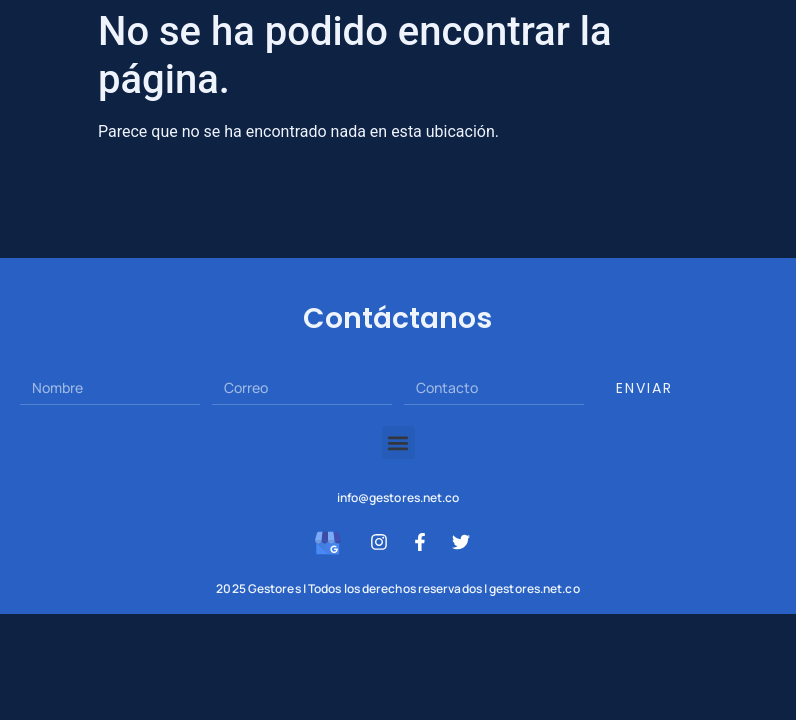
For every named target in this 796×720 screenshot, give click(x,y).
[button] (398, 442)
